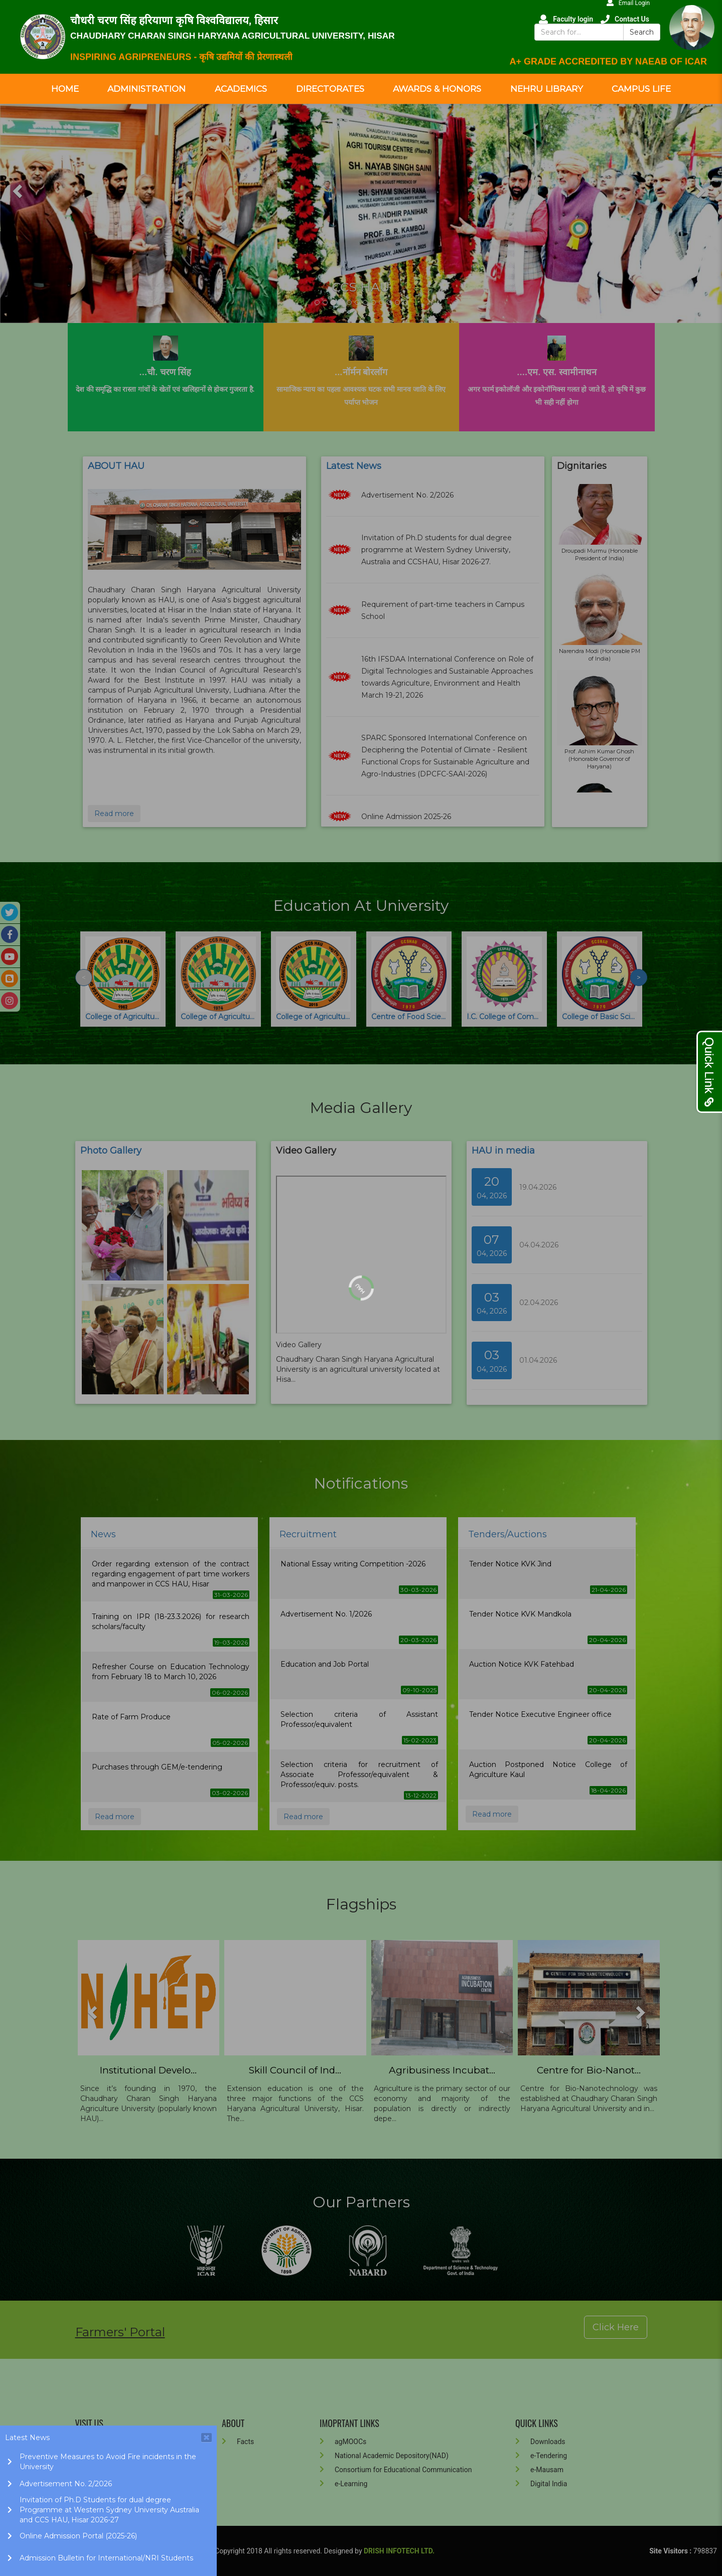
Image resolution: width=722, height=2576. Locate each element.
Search (642, 32)
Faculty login (566, 19)
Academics (241, 88)
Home (65, 88)
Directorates (330, 88)
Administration (146, 88)
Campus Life (641, 88)
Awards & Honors (437, 88)
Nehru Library (546, 88)
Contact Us (625, 19)
